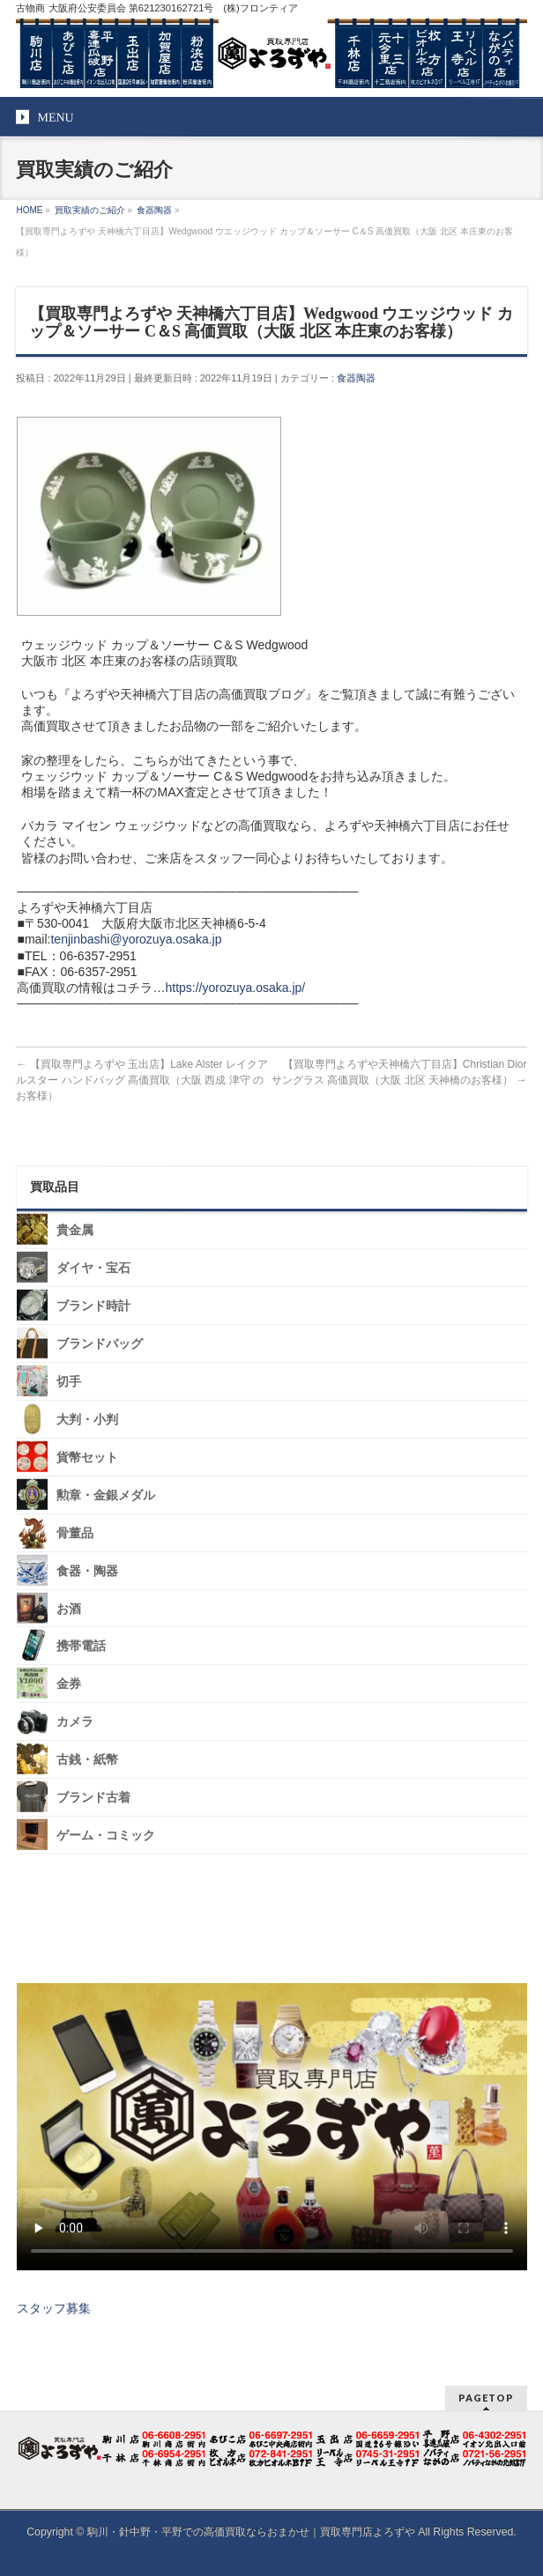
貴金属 (74, 1230)
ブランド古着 (93, 1797)
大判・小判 (87, 1419)
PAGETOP (486, 2397)
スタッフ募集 (54, 2308)
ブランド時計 (93, 1306)
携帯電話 (81, 1646)
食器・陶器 (87, 1570)
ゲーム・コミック (105, 1835)
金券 (68, 1684)
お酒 (68, 1608)
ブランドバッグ (99, 1344)
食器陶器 (356, 378)
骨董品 (74, 1533)
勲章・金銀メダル (105, 1495)
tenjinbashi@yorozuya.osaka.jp (135, 939)
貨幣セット (87, 1457)
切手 (68, 1381)
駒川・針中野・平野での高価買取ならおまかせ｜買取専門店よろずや (251, 2532)
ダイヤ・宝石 (93, 1268)
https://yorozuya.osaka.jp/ (235, 988)
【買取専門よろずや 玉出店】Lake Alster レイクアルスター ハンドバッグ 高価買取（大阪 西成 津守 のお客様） (141, 1080)
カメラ (74, 1721)
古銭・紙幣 (87, 1759)
